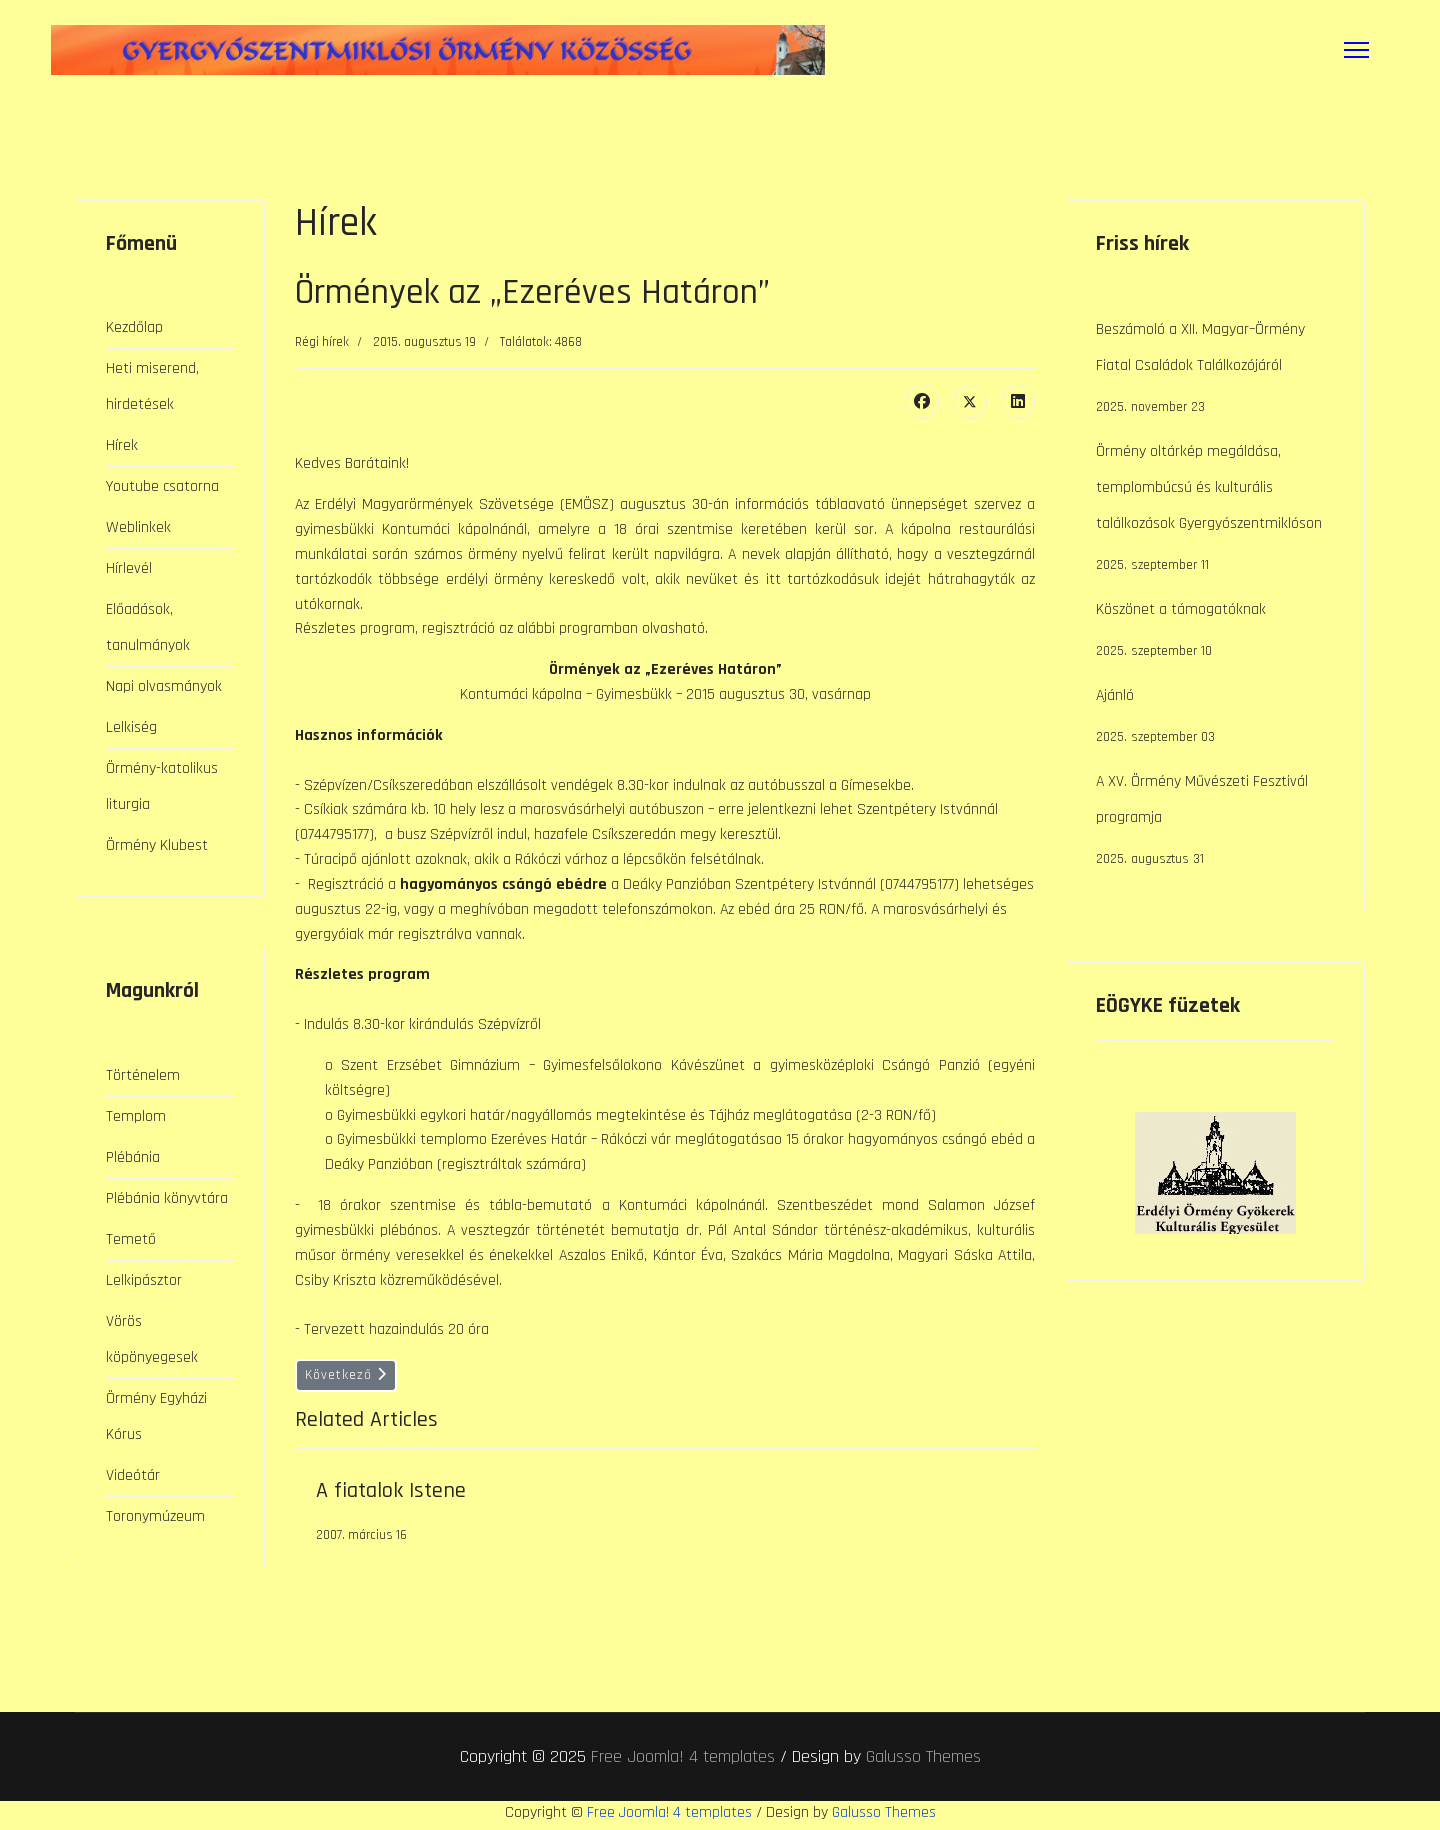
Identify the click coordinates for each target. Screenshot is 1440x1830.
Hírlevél (129, 568)
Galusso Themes (923, 1760)
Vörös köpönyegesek (152, 1339)
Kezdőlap (134, 327)
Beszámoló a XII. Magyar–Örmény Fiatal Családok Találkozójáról (1215, 372)
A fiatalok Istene (391, 1495)
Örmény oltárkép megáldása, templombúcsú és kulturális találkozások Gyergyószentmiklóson (1215, 512)
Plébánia (133, 1157)
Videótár (133, 1475)
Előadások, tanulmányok (148, 627)
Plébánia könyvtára (167, 1198)
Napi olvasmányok (164, 686)
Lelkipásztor (144, 1280)
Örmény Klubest (157, 845)
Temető (131, 1239)
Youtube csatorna (162, 486)
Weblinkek (138, 527)
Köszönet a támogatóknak (1215, 634)
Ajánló (1215, 720)
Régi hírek (322, 342)
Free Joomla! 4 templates (683, 1760)
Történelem (143, 1075)
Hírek (122, 445)
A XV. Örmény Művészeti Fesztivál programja (1215, 824)
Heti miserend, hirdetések (152, 386)
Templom (136, 1116)
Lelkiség (131, 727)
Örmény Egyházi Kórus (156, 1416)
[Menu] (1356, 50)
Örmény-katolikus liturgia (162, 786)
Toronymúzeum (155, 1516)
